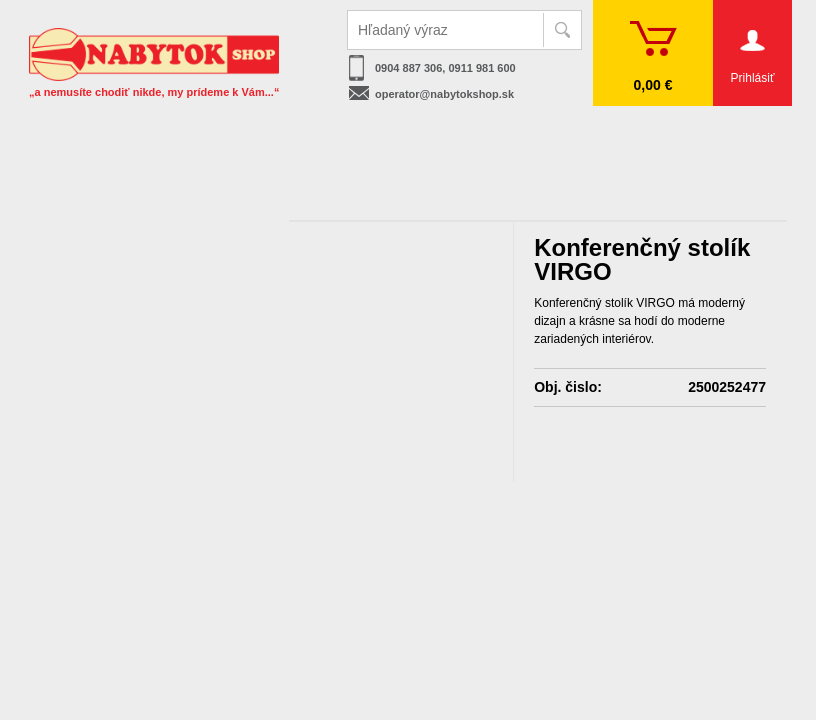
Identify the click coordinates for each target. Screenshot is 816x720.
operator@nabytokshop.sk (444, 94)
